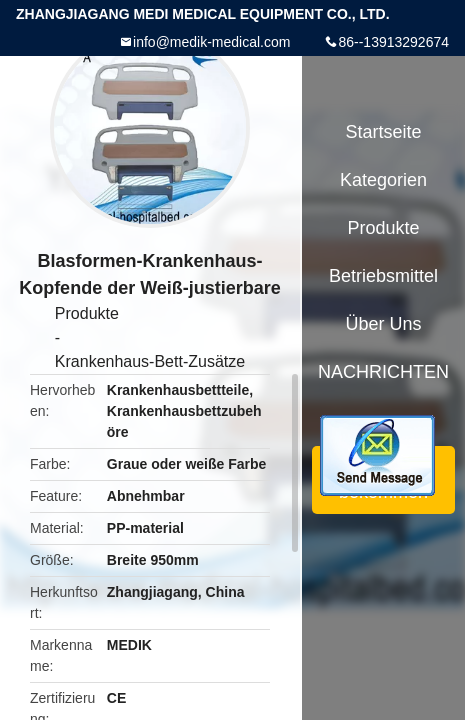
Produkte (87, 313)
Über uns (383, 324)
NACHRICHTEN (383, 372)
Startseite (383, 132)
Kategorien (383, 180)
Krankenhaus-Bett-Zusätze (150, 361)
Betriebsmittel (383, 276)
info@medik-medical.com (211, 42)
